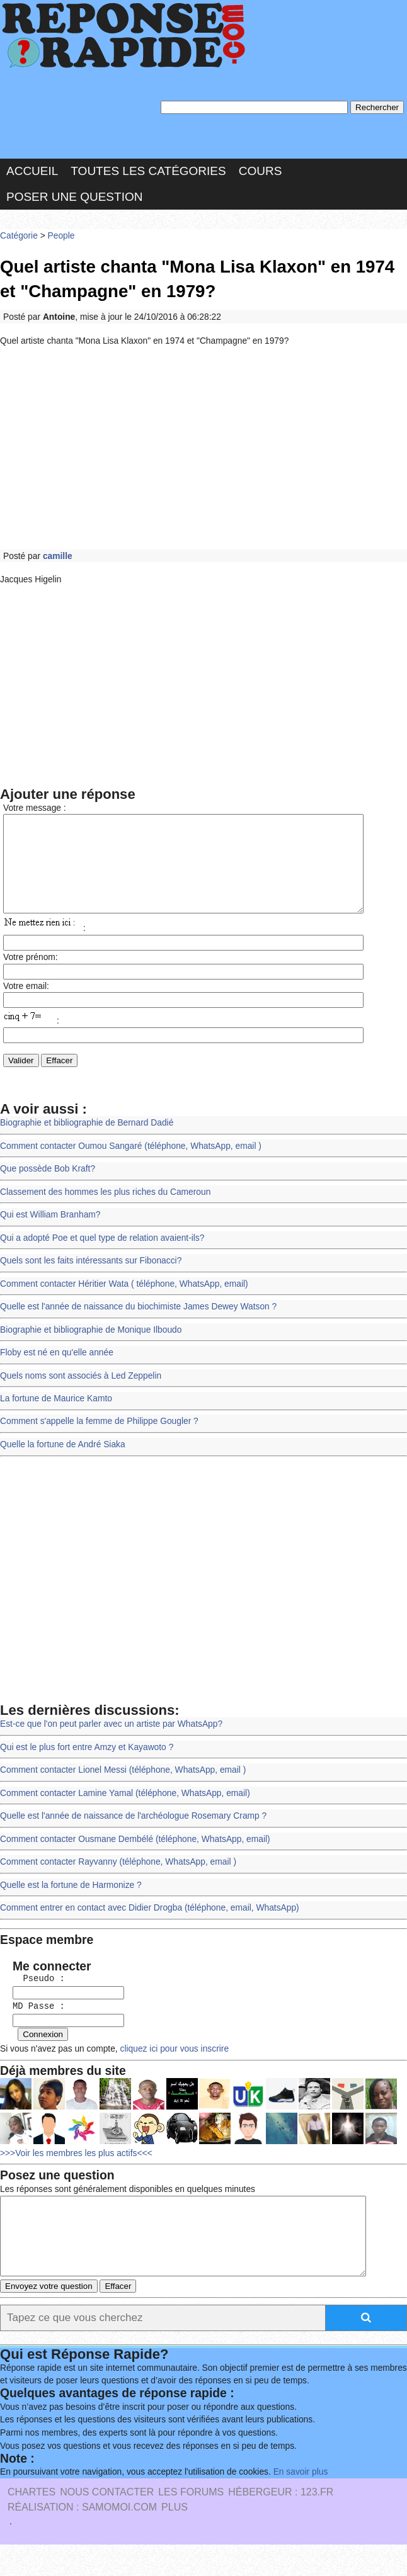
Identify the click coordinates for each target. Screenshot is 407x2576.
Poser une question (74, 197)
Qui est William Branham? (50, 1234)
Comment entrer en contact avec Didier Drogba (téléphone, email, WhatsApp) (149, 1926)
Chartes (31, 2523)
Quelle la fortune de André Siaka (62, 1463)
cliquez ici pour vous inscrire (172, 2064)
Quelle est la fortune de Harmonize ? (70, 1903)
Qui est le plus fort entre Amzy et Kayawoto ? (86, 1765)
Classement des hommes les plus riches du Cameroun (105, 1211)
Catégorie (19, 235)
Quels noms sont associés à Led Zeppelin (80, 1394)
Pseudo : (34, 1998)
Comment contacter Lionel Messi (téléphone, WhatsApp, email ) (122, 1789)
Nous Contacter (107, 2523)
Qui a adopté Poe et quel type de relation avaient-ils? (101, 1257)
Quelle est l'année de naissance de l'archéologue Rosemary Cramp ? (133, 1834)
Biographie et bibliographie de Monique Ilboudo (90, 1348)
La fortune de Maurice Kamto (56, 1417)
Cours (260, 171)
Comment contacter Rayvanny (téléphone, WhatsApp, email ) (118, 1880)
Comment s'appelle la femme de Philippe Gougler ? (99, 1440)
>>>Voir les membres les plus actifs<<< (76, 2169)
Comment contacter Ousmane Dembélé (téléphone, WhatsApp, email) (134, 1857)
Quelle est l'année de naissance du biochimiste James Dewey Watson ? (138, 1326)
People (60, 235)
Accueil (32, 171)
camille (57, 555)
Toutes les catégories (148, 171)
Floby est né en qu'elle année (56, 1371)
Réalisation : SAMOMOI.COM (82, 2538)
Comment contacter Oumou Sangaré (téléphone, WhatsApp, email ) (130, 1165)
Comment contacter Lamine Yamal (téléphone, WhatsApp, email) (124, 1811)
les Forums (191, 2523)
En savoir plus (299, 2503)
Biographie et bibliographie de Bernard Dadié (86, 1143)
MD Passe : (34, 2024)
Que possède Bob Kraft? (47, 1188)
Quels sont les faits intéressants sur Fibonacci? (90, 1280)
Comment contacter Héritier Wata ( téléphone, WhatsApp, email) (123, 1303)
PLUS (174, 2538)
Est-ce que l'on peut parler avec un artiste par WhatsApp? (111, 1743)
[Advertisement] (203, 448)
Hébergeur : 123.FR (280, 2523)
